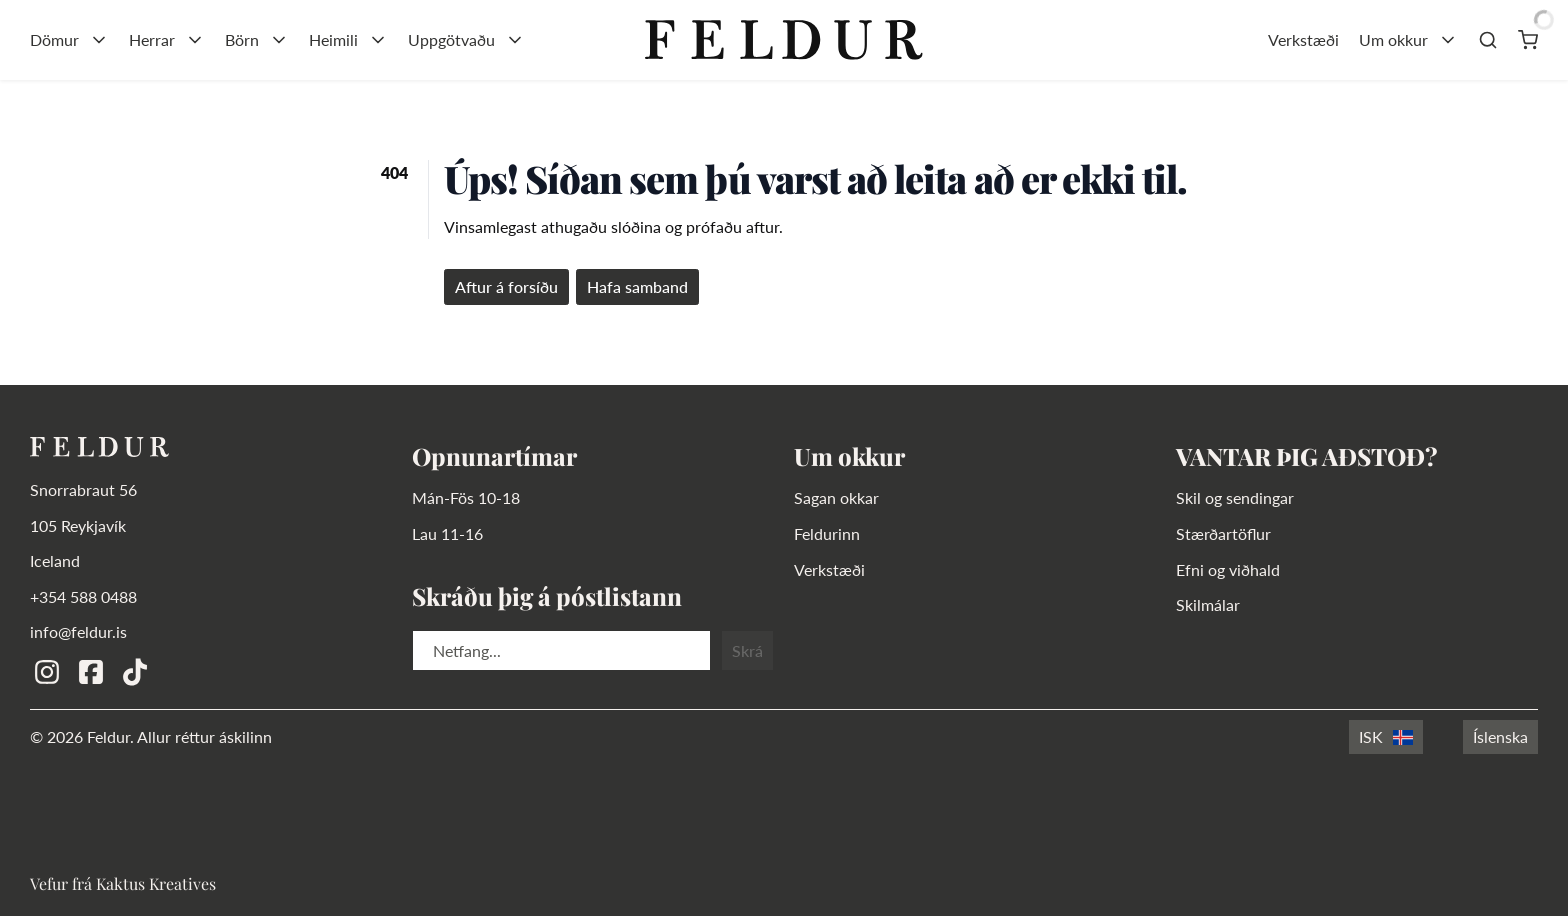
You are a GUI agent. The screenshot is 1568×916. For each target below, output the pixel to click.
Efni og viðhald (1228, 569)
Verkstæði (1303, 39)
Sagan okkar (836, 497)
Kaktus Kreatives (156, 883)
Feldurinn (827, 533)
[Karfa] (1528, 40)
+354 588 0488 (83, 596)
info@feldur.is (78, 631)
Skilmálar (1208, 604)
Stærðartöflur (1223, 533)
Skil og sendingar (1235, 497)
